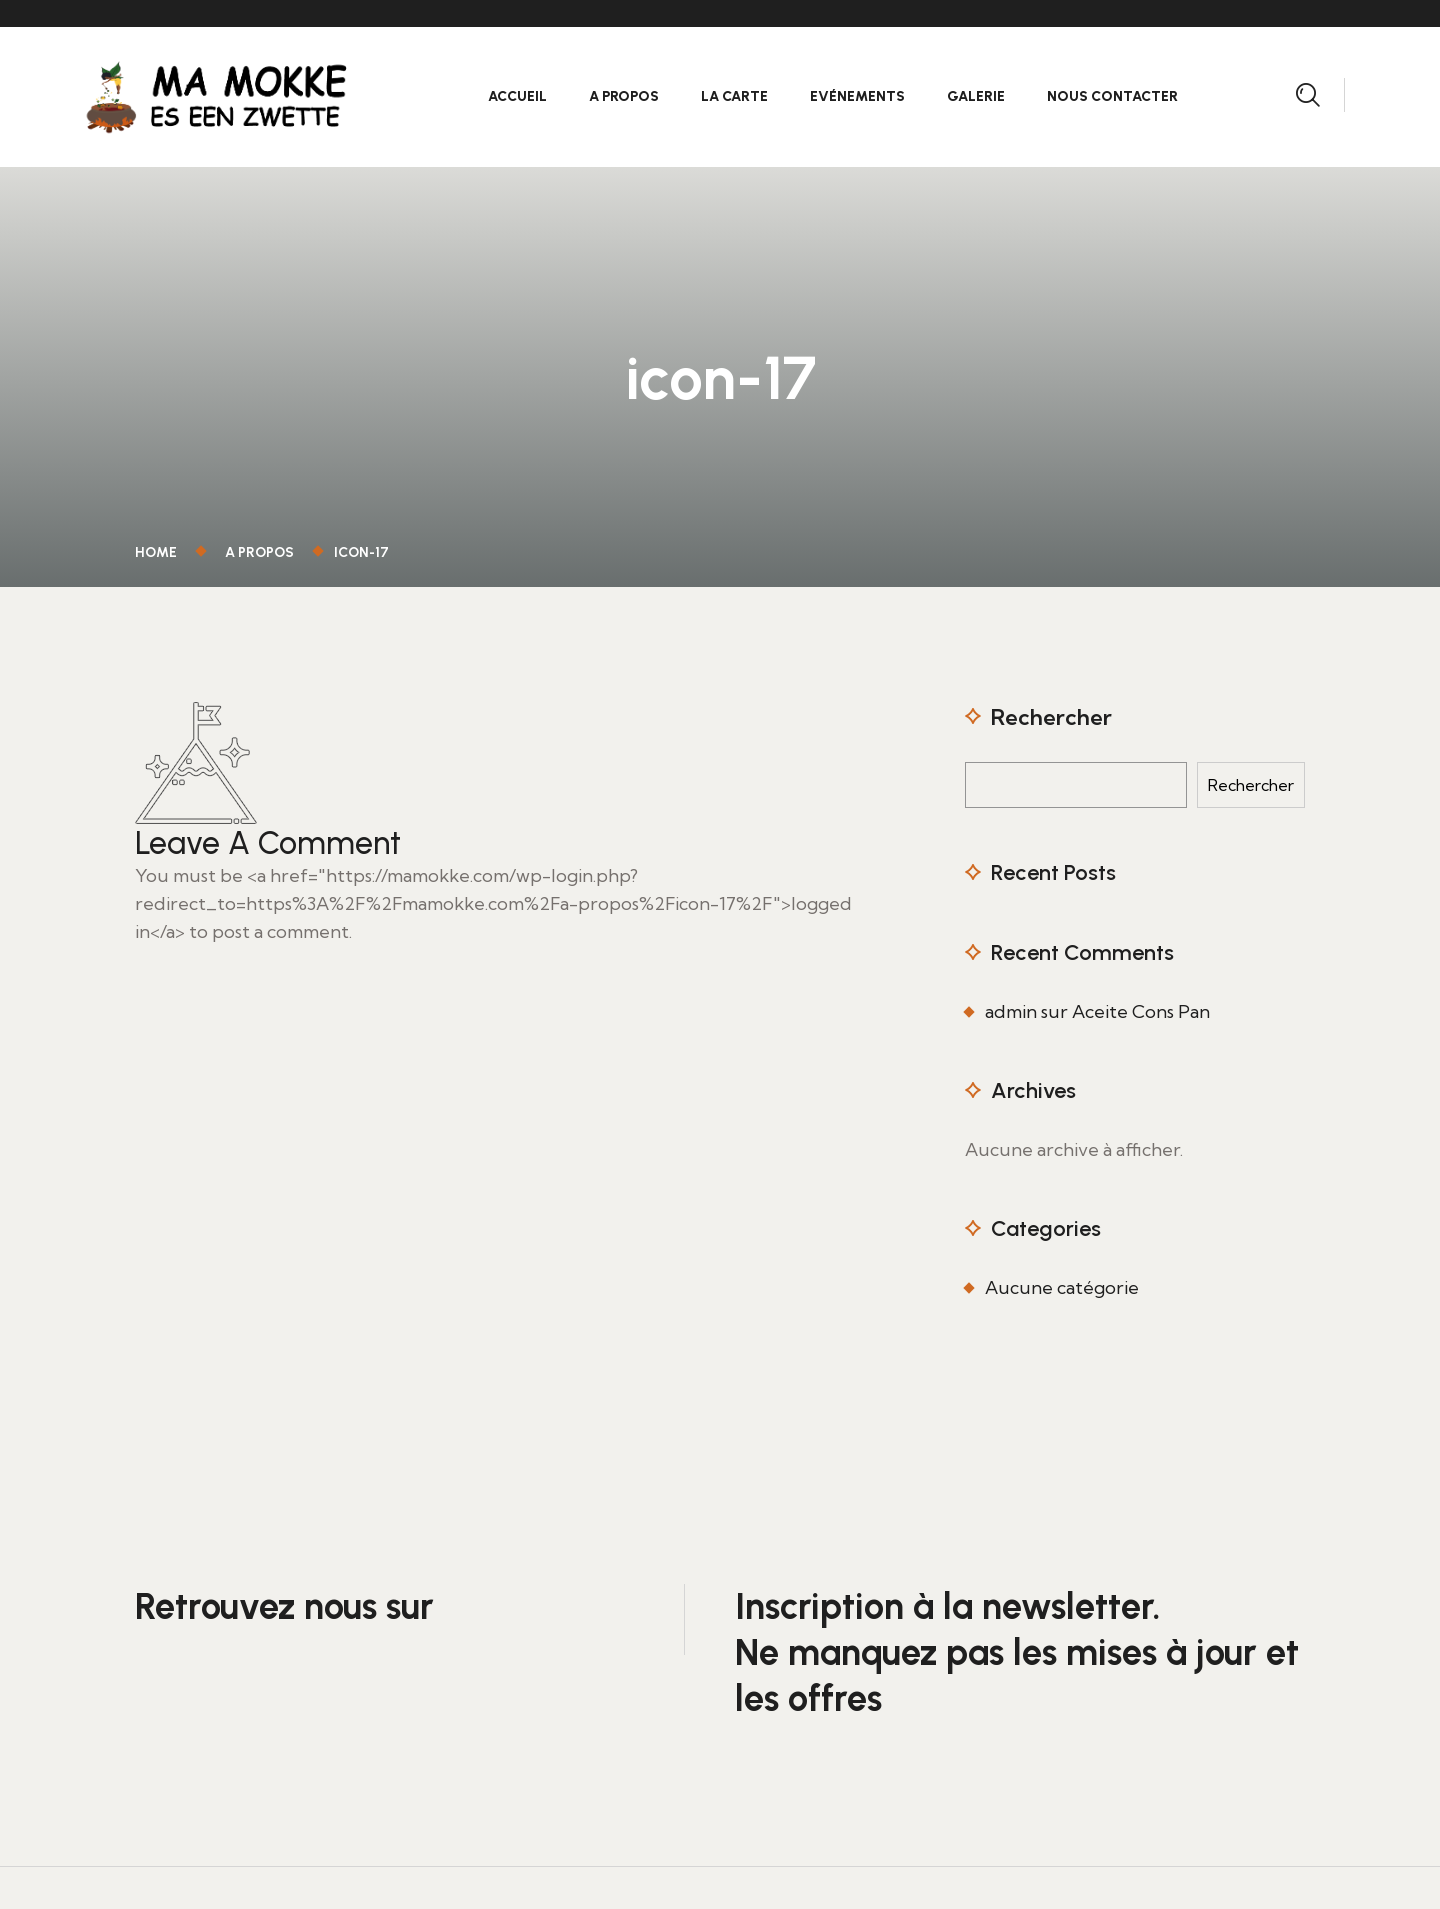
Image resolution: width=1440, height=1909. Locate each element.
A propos (624, 96)
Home (159, 552)
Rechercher (1051, 717)
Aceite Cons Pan (1141, 1011)
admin (1011, 1011)
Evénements (857, 96)
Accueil (517, 96)
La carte (734, 96)
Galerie (976, 96)
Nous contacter (1112, 96)
